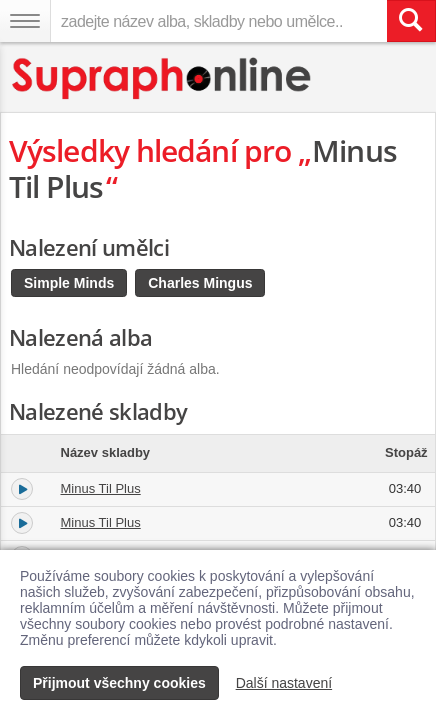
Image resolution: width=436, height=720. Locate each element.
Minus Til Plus (101, 488)
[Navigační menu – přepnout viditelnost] (25, 21)
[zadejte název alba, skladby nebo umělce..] (218, 21)
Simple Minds (69, 283)
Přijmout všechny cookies (119, 683)
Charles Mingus (200, 283)
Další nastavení (284, 683)
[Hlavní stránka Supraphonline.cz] (162, 78)
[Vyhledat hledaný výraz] (411, 21)
